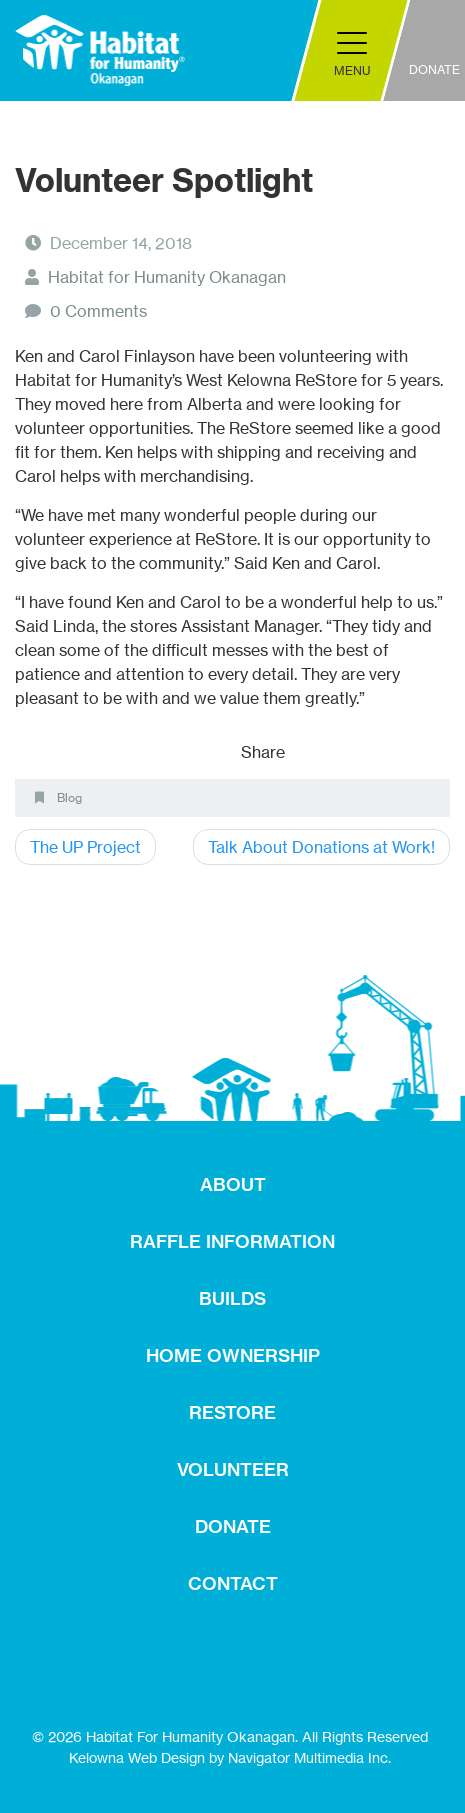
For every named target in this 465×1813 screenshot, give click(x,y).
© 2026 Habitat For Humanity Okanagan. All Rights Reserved (230, 1736)
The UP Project (85, 847)
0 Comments (98, 311)
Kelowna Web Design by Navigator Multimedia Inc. (230, 1757)
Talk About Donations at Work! (321, 847)
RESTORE (232, 1412)
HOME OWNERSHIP (233, 1355)
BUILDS (232, 1298)
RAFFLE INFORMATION (232, 1241)
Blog (69, 797)
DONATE (233, 1526)
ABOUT (233, 1184)
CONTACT (233, 1583)
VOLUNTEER (233, 1469)
